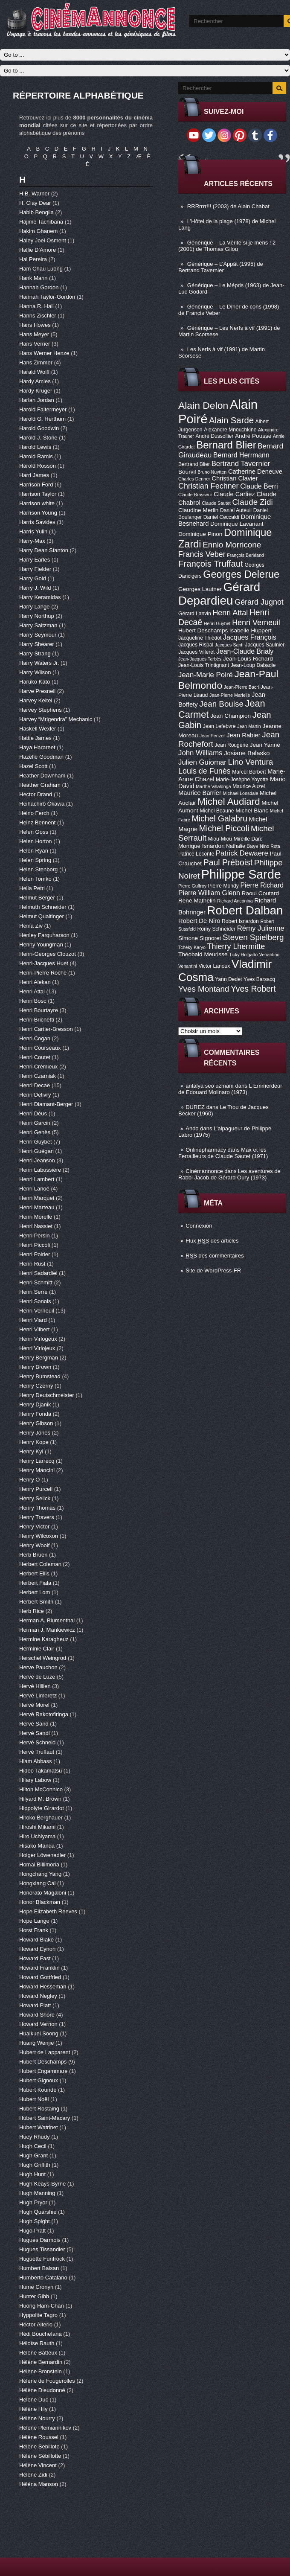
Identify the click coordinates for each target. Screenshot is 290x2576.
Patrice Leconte (196, 854)
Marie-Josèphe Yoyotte (242, 780)
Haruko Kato (35, 681)
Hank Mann (34, 278)
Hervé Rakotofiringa (44, 1714)
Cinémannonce (204, 1171)
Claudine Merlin (198, 510)
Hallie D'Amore (38, 250)
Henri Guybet (217, 623)
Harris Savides (38, 522)
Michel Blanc (251, 810)
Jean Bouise (221, 703)
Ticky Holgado (243, 954)
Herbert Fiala (36, 1583)
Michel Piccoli (224, 828)
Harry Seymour (38, 635)
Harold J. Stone (39, 437)
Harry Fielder (36, 569)
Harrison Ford (37, 484)
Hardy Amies (35, 381)
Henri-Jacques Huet (44, 963)
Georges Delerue (241, 574)
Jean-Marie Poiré (205, 675)
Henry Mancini (37, 1470)
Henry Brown (36, 1367)
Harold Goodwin (40, 428)
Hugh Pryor (34, 2202)
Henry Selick (35, 1498)
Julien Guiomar (202, 762)
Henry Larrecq (37, 1461)
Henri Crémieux (39, 1066)
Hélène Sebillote (40, 2446)
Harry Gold (33, 578)
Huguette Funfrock (43, 2259)
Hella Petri (32, 888)
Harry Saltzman (39, 625)
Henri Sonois (35, 1301)
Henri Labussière (41, 1170)
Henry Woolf (35, 1545)
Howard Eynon (38, 1949)
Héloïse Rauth (37, 2343)
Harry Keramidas (40, 597)
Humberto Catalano (44, 2277)
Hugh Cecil (33, 2146)
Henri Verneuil (256, 622)
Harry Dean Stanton (44, 550)
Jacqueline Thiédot (199, 638)
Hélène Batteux (39, 2352)
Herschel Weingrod (43, 1658)
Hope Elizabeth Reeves (48, 1911)
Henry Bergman (39, 1357)
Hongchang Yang (41, 1874)
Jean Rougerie (231, 745)
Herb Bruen (34, 1554)
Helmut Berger (37, 897)
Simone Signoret (199, 938)
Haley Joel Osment (43, 240)
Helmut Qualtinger (42, 916)
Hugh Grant (34, 2155)
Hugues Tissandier (43, 2249)
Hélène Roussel (39, 2437)
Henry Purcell (36, 1489)
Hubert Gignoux (39, 2080)
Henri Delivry (35, 1095)
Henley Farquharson (45, 935)
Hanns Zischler (38, 315)
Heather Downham (43, 775)
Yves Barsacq (259, 979)
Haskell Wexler (38, 728)
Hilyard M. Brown (41, 1799)
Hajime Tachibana (42, 221)
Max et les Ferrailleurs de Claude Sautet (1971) (223, 1153)
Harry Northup (37, 616)
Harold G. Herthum (43, 419)
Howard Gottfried (41, 1977)
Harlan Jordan (37, 400)
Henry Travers (37, 1517)
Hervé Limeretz (38, 1695)
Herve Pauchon (39, 1667)
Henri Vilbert (35, 1329)
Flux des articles (212, 1240)
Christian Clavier (235, 478)
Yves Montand (203, 988)
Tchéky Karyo (192, 947)
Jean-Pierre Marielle (229, 695)
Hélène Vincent (38, 2465)
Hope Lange (35, 1921)
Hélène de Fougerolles (47, 2381)
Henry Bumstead (40, 1376)
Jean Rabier (243, 735)
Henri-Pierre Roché (43, 972)
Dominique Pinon (200, 534)
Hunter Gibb (35, 2296)
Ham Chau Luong (41, 268)
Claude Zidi (252, 502)
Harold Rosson (38, 466)
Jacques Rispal (195, 645)
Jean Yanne (265, 745)
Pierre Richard (262, 885)
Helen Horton (36, 841)
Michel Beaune (217, 811)
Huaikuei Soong (39, 2033)
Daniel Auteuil (236, 510)
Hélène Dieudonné (43, 2390)
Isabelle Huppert (250, 630)
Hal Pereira (34, 259)
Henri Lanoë (35, 1188)
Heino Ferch (35, 813)
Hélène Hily (34, 2409)
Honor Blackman (40, 1902)
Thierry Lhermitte (236, 946)
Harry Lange (35, 606)
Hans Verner (35, 344)
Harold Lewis (36, 447)
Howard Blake (37, 1939)
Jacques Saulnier (264, 645)
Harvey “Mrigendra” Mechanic (56, 719)
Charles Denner (194, 478)
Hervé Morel (35, 1705)
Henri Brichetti (37, 1019)
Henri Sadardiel (39, 1273)
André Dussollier (215, 436)
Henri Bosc (33, 1001)
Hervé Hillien (35, 1686)
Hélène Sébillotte (41, 2456)
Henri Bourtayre (39, 1010)
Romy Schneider (216, 929)
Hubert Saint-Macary (45, 2118)
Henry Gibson (37, 1423)
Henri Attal (230, 612)
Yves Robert (253, 988)
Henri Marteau (37, 1207)
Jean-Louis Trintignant (203, 665)
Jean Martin (249, 726)
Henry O (30, 1479)
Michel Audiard (228, 801)
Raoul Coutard (260, 893)
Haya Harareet (38, 747)
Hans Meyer (35, 334)
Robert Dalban (245, 910)
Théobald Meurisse (202, 954)
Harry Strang (35, 653)
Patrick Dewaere (242, 853)
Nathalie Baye (242, 846)
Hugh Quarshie (38, 2212)
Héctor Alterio (36, 2324)
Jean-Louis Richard (248, 658)
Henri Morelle (36, 1217)
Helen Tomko (36, 879)
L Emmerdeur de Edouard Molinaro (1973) (230, 1089)
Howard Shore (37, 2014)
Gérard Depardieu (219, 593)
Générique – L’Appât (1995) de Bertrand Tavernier (220, 267)
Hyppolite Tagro (39, 2315)
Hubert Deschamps (203, 630)
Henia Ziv (31, 926)
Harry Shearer (37, 644)
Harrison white (37, 503)
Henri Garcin (35, 1123)
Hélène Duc (34, 2399)
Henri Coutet (35, 1057)
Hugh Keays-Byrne (43, 2183)
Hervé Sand (34, 1723)
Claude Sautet (216, 503)
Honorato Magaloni (43, 1892)
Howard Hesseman (43, 1986)
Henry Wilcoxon (39, 1536)
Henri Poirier (35, 1254)
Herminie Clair (37, 1648)
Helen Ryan (34, 850)
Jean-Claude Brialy (244, 651)
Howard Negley (39, 1996)
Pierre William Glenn (209, 893)
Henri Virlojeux (38, 1348)
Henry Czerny (37, 1386)
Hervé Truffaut (37, 1752)
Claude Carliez (234, 494)
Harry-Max (32, 541)
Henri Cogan (35, 1038)
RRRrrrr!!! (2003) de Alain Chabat (228, 206)
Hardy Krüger (36, 390)
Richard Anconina (235, 900)
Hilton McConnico (41, 1789)
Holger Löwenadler (43, 1855)
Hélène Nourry (37, 2418)
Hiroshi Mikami (38, 1827)
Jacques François (249, 637)
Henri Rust (33, 1263)
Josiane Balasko (247, 753)
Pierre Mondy (223, 886)
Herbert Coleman (41, 1564)
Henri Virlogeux (38, 1339)
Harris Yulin (34, 531)
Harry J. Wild (35, 588)
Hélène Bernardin (41, 2362)
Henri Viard (33, 1320)
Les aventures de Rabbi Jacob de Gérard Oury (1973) (229, 1174)
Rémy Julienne (260, 928)
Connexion (199, 1226)
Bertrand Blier (194, 464)
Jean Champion (230, 716)
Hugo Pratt (33, 2230)
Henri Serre (34, 1292)
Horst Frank (34, 1930)
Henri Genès (35, 1132)
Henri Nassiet (36, 1226)
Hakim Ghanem (39, 231)
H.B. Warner (35, 193)
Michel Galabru (219, 818)
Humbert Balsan (40, 2268)
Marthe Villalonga (213, 786)
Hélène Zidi (34, 2474)
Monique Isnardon (201, 846)
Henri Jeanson (37, 1160)
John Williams (200, 753)
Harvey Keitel (36, 700)
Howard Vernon (39, 2024)
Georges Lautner (200, 589)
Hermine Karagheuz (44, 1639)
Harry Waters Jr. (40, 663)
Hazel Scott (34, 766)
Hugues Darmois (40, 2240)
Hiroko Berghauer (41, 1817)
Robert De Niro (199, 920)
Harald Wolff (35, 372)
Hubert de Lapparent (45, 2052)
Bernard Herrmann (241, 455)
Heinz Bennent (38, 822)
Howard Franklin (40, 1968)
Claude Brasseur (195, 494)
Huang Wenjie (37, 2043)
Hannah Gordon (39, 287)
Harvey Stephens (41, 710)
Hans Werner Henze (45, 353)
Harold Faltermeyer (43, 409)
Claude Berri (259, 486)
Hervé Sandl (35, 1733)
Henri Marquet (37, 1198)
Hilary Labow (36, 1780)
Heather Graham (40, 785)
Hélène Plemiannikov (46, 2428)
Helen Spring (36, 860)
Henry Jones (35, 1432)
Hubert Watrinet (39, 2127)
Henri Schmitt (36, 1282)
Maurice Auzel (248, 786)
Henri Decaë (35, 1085)
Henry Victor (35, 1526)
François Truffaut (210, 563)
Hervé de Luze (38, 1677)
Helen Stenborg (39, 869)
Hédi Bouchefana (41, 2334)
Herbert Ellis (35, 1573)
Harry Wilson (35, 672)
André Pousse (253, 436)
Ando (192, 1128)
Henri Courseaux (40, 1048)
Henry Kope (34, 1442)
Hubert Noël (34, 2099)
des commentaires (215, 1255)
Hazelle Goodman (42, 757)
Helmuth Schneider (43, 907)
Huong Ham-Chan (42, 2305)
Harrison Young (39, 512)
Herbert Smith (37, 1601)
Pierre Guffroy (192, 885)
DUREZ (195, 1107)
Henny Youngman (41, 944)
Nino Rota (270, 846)
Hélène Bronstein (41, 2371)
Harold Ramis (36, 456)
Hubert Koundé (38, 2090)
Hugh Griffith (35, 2165)
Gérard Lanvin (194, 614)
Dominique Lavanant (237, 524)
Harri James (35, 475)
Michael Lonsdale (240, 793)
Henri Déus (34, 1113)
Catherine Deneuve (255, 471)
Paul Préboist (227, 862)
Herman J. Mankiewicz (47, 1630)
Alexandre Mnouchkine (230, 430)
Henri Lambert (37, 1179)
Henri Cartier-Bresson (46, 1029)
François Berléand (245, 555)
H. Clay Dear (35, 203)
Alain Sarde (231, 420)
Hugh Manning (38, 2193)
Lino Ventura (250, 761)
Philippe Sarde (241, 874)
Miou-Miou (220, 839)
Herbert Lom (35, 1592)
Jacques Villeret (196, 652)
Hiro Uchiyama (38, 1836)
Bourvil (187, 472)
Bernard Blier (226, 445)
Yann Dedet (228, 979)
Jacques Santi (229, 644)
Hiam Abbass (36, 1761)
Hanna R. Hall (37, 306)
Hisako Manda (37, 1845)
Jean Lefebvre (219, 726)
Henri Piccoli (35, 1245)
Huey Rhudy (35, 2137)
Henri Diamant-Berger (47, 1104)
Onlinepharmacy (206, 1150)
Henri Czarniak (38, 1076)
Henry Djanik (35, 1404)
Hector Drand (36, 794)
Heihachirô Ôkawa (42, 803)
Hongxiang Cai (38, 1883)
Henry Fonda (36, 1414)
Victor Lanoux (214, 966)
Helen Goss (34, 832)
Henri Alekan (35, 982)
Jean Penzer (212, 735)
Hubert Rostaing (40, 2108)
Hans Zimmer (36, 362)
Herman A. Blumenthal (47, 1620)
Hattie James (36, 738)
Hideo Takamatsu (41, 1770)
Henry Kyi (32, 1451)
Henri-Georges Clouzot (48, 954)
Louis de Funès (204, 771)
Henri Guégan (37, 1151)
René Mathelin (197, 900)
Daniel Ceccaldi (221, 517)
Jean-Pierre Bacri (241, 687)
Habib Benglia (37, 212)
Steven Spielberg (253, 937)
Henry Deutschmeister (47, 1395)
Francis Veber (202, 554)
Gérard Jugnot (259, 602)
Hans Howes (35, 325)
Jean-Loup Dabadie (253, 665)
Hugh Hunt (33, 2174)
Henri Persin (35, 1235)
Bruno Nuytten (211, 471)
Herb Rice (32, 1611)
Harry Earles (35, 559)
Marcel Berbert (249, 772)
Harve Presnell (38, 691)
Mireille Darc (248, 839)
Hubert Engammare (44, 2071)
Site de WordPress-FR (213, 1270)
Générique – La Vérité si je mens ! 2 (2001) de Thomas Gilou (227, 245)
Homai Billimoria (40, 1864)
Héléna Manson (39, 2484)
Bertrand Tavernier (241, 464)
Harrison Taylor (38, 494)
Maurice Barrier (199, 792)
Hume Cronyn (37, 2287)
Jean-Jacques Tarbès (199, 658)
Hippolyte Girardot (42, 1808)
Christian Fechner (208, 486)
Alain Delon (203, 405)
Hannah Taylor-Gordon (48, 297)
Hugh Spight (35, 2221)
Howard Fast (35, 1958)
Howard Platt (35, 2005)
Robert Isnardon (240, 921)
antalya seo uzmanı (210, 1086)
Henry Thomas (38, 1508)
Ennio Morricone (232, 544)
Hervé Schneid (38, 1742)
